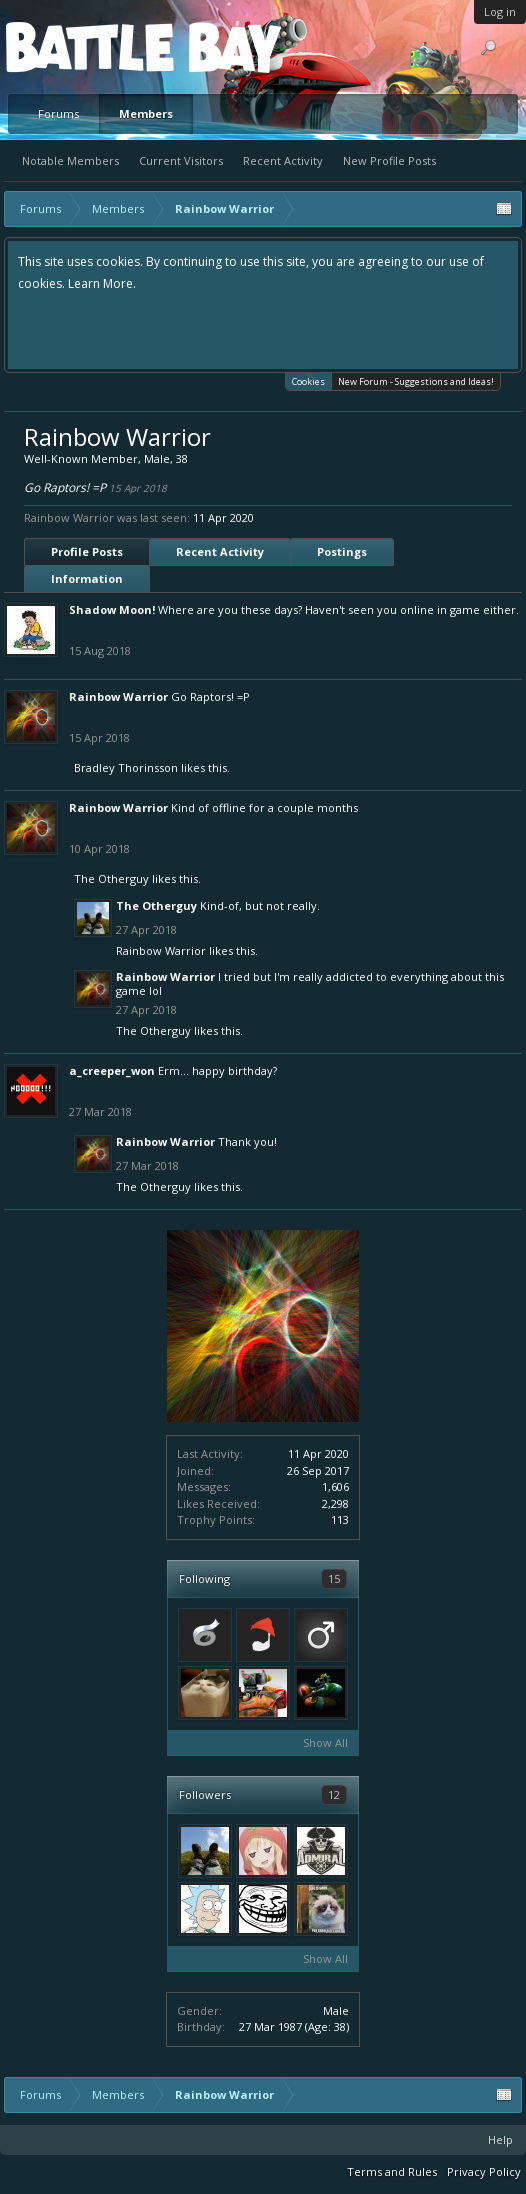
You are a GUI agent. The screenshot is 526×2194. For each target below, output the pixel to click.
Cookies (308, 380)
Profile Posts (87, 551)
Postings (342, 551)
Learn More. (102, 283)
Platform (79, 46)
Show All (325, 1742)
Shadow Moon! (112, 609)
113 (340, 1519)
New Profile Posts (389, 160)
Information (87, 578)
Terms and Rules (392, 2171)
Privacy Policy (484, 2171)
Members (146, 113)
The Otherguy (111, 878)
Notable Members (70, 160)
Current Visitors (181, 160)
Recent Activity (283, 160)
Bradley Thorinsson (126, 767)
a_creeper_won (112, 1070)
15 (334, 1578)
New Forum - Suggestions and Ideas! (416, 381)
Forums (58, 113)
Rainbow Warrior (118, 696)
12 (334, 1794)
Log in (500, 11)
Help (500, 2139)
